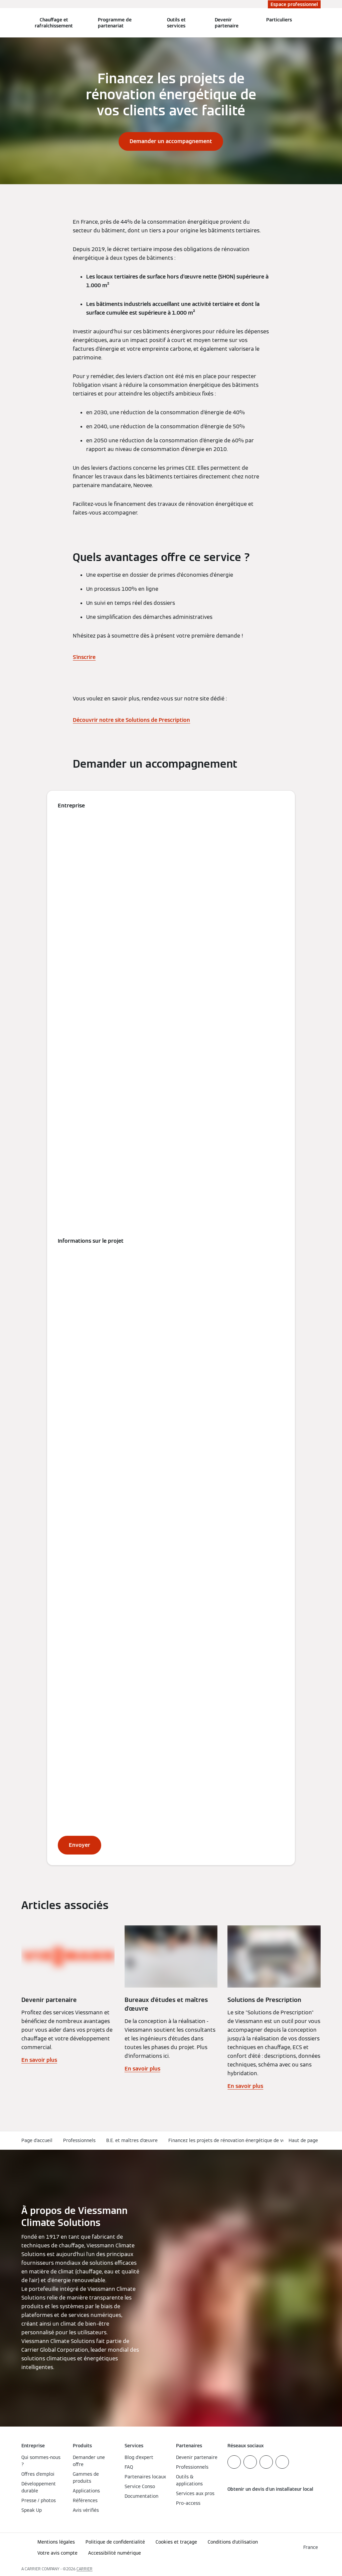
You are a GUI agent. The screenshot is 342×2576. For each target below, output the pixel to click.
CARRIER (84, 2568)
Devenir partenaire (226, 23)
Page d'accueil (36, 2140)
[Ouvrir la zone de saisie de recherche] (317, 22)
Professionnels (79, 2140)
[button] (304, 2140)
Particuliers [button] (279, 20)
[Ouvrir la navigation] (4, 22)
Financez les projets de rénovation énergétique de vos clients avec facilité (250, 2140)
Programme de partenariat (115, 23)
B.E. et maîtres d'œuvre (132, 2140)
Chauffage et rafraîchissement (54, 23)
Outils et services (176, 23)
